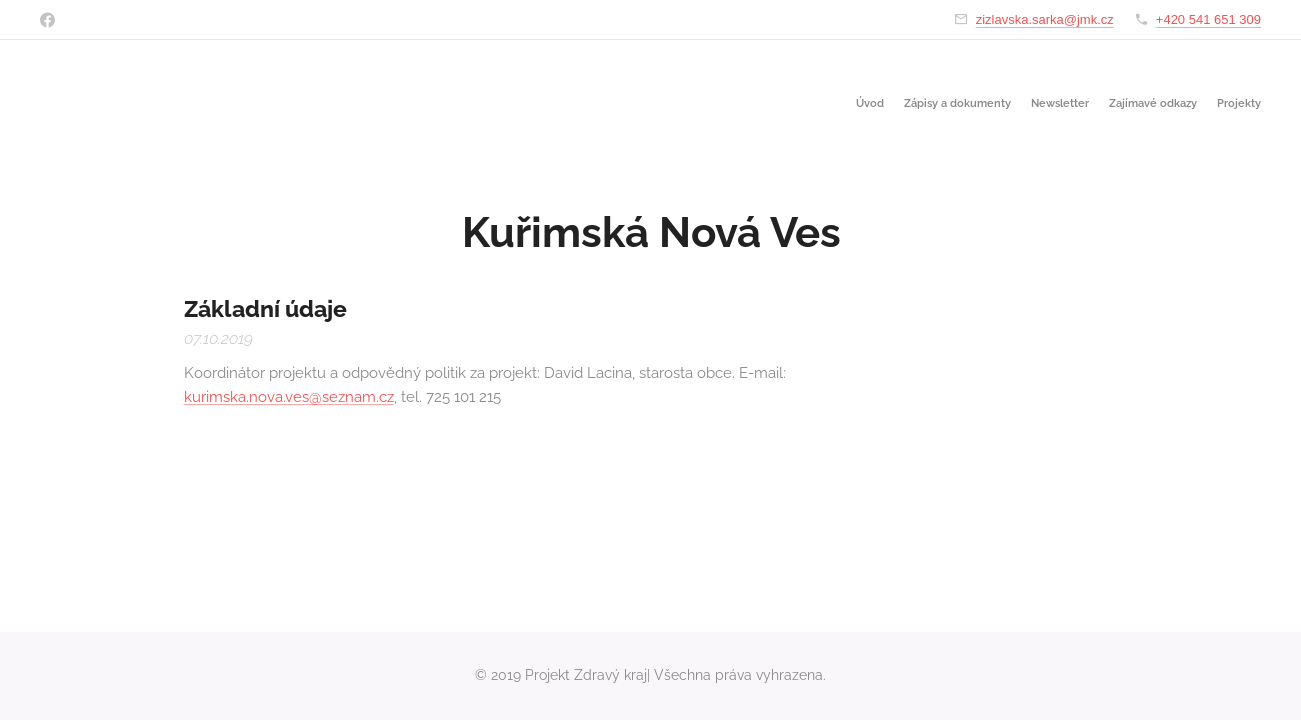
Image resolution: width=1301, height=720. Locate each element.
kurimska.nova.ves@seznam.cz (288, 397)
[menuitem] (1183, 105)
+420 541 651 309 (1208, 19)
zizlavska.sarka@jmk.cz (1045, 19)
